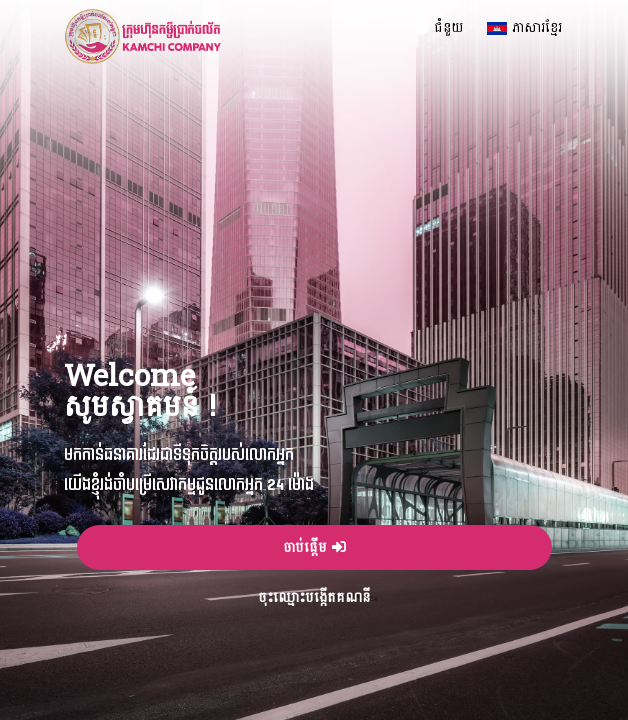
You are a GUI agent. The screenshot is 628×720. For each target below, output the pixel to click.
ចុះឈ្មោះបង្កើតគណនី (314, 597)
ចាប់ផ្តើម (314, 547)
